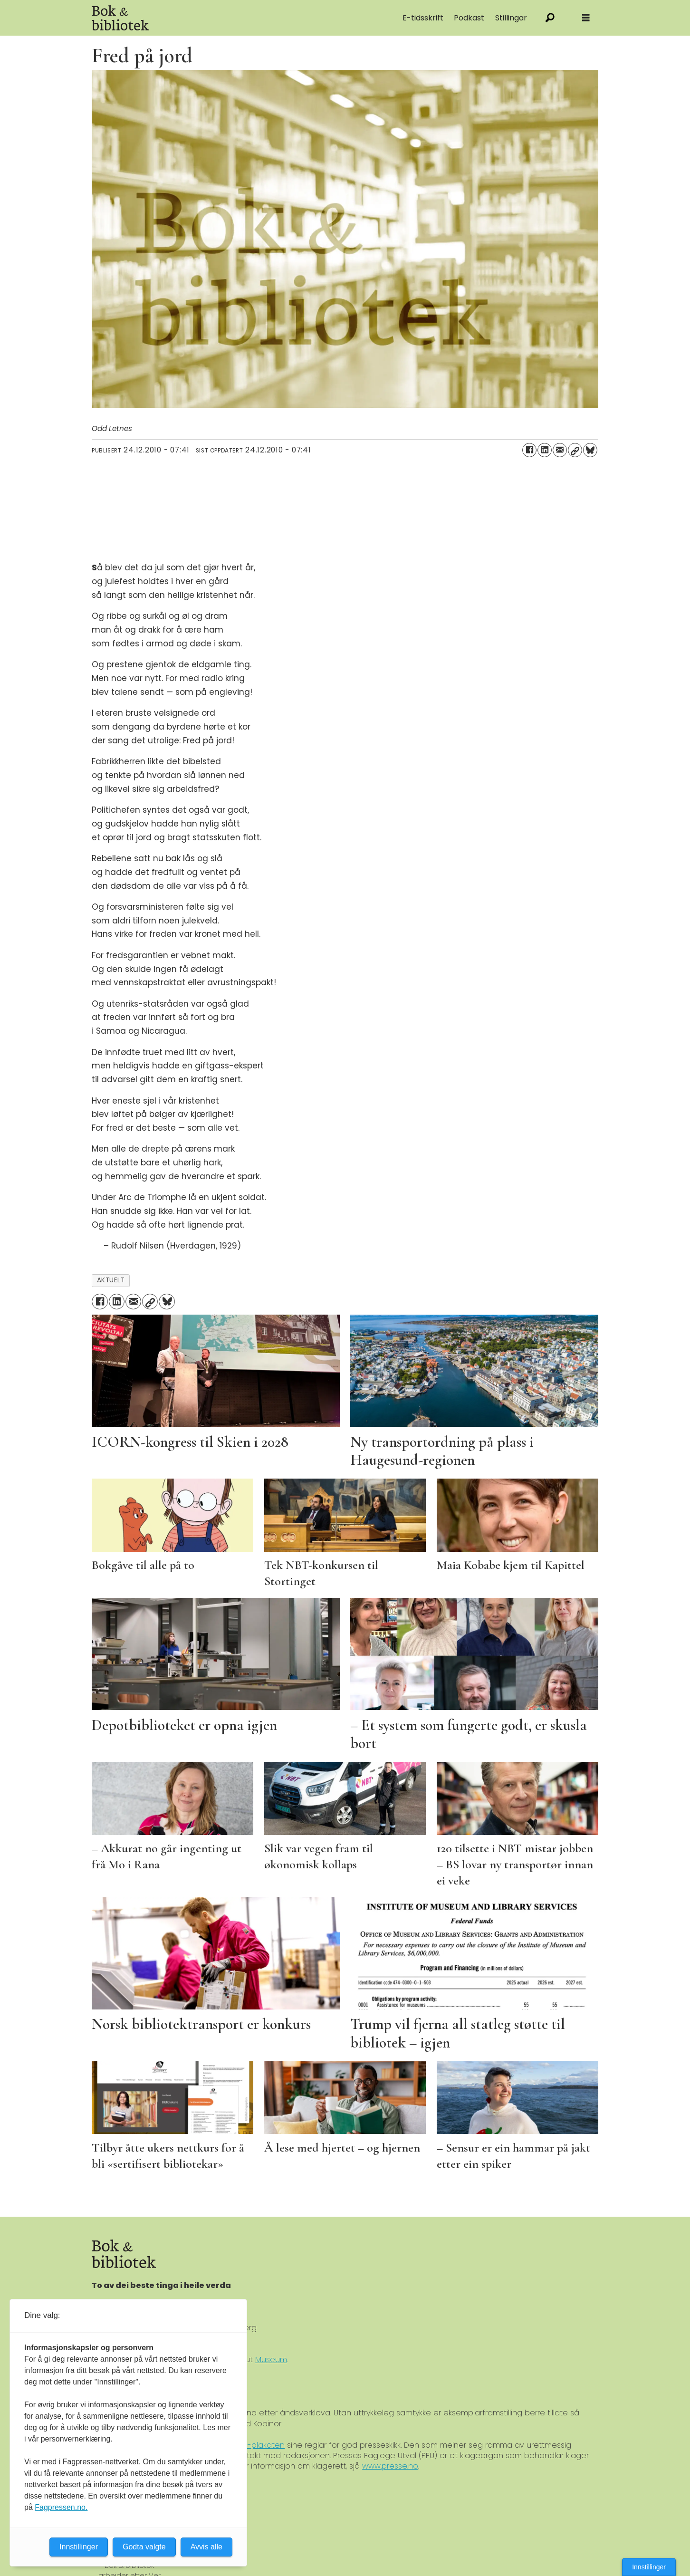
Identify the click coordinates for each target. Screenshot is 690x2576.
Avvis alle (206, 2547)
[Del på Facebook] (529, 450)
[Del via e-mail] (560, 450)
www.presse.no (390, 2466)
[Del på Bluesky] (590, 450)
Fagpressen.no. (61, 2507)
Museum (271, 2359)
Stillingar (511, 17)
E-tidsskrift (422, 17)
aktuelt (111, 1280)
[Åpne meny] (586, 18)
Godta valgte (144, 2547)
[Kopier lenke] (575, 450)
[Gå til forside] (120, 17)
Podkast (469, 17)
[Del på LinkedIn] (544, 450)
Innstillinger (649, 2567)
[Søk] (550, 18)
